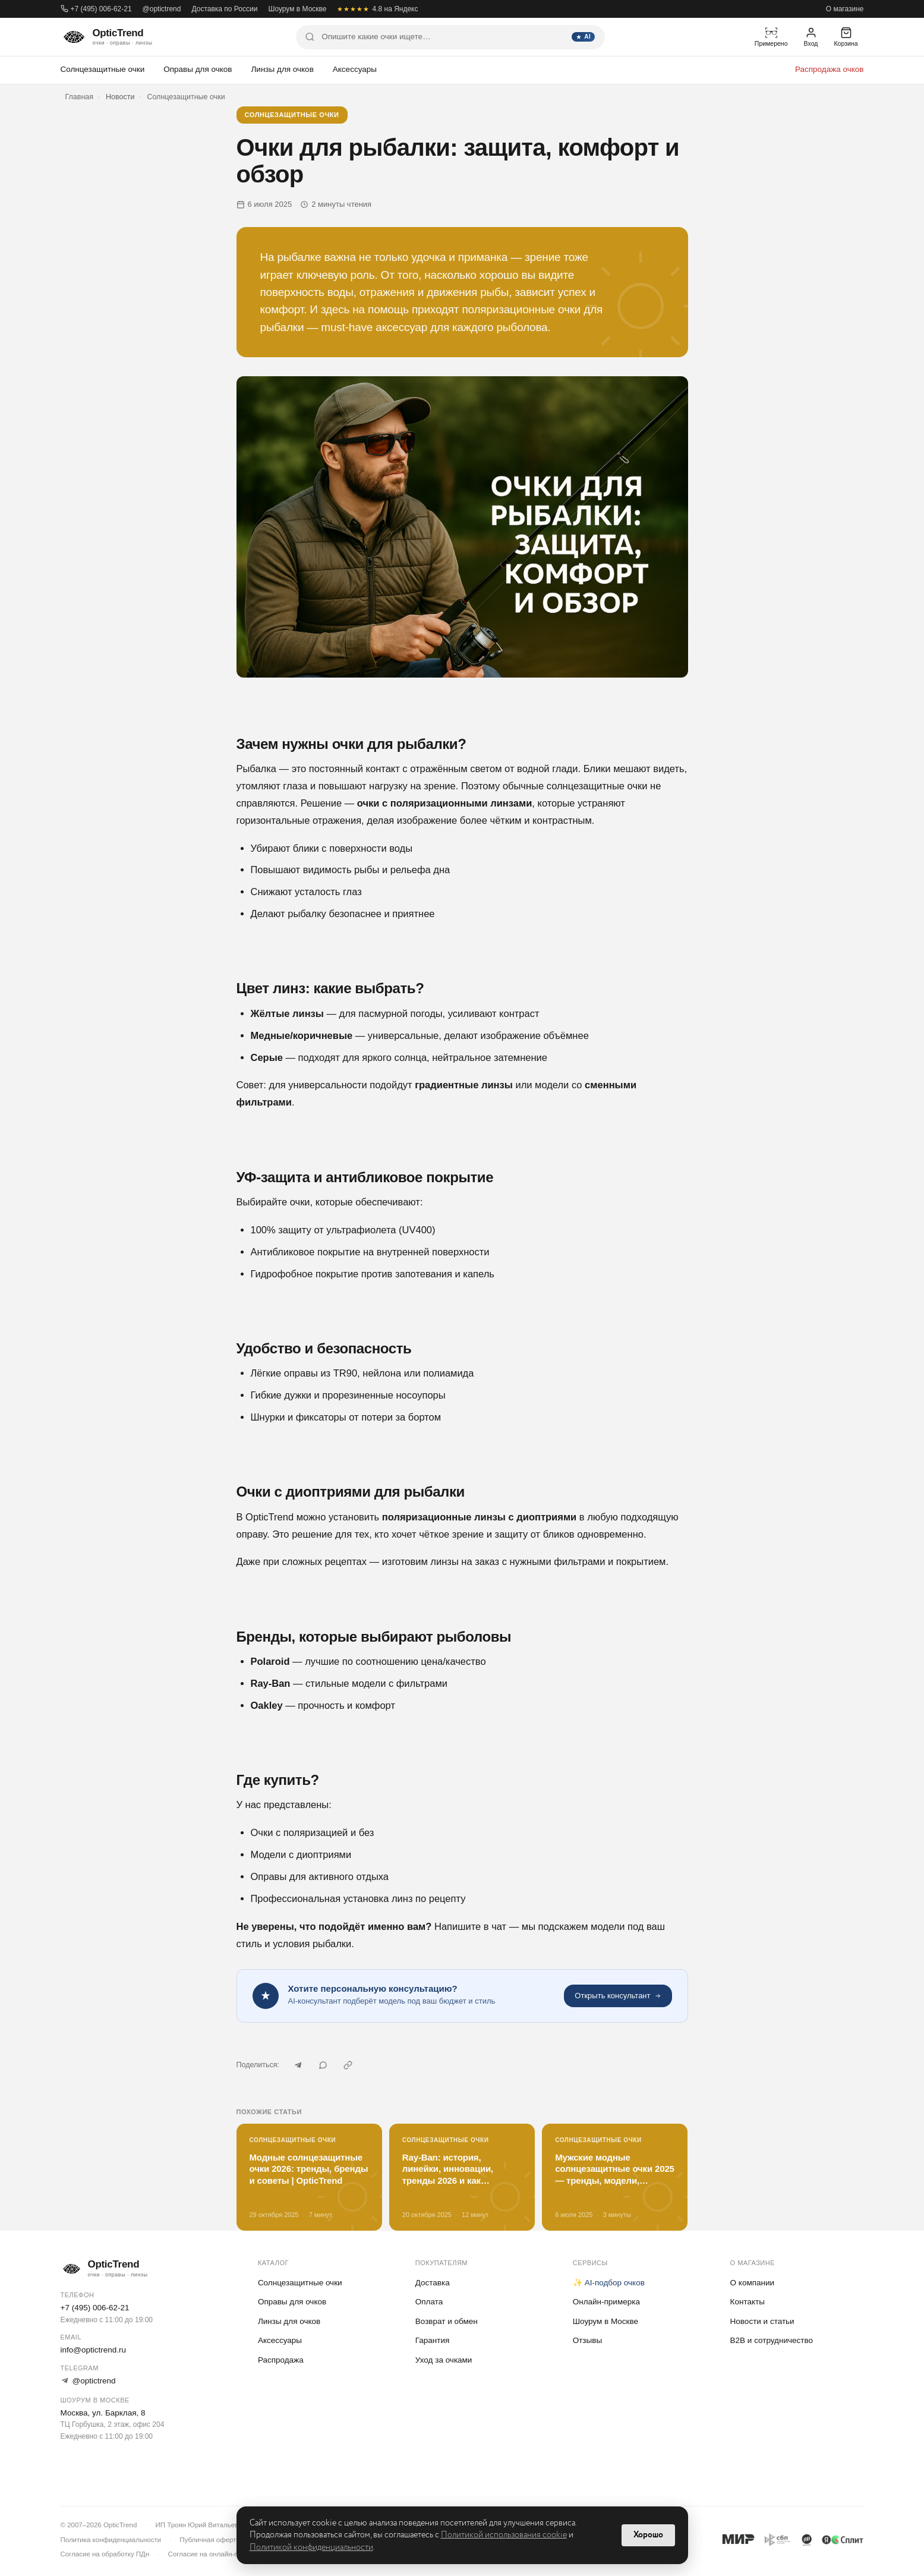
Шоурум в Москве (297, 9)
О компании (752, 2282)
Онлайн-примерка (606, 2301)
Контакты (747, 2301)
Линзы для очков (282, 69)
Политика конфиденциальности (111, 2539)
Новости (120, 97)
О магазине (845, 9)
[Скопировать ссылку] (348, 2065)
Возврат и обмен (446, 2321)
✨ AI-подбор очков (609, 2282)
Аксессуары (355, 69)
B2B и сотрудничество (771, 2340)
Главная (79, 97)
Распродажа (281, 2359)
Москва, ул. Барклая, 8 (103, 2412)
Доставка (432, 2282)
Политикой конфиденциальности (311, 2547)
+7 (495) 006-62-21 (96, 9)
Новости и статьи (762, 2321)
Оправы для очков (197, 69)
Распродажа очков (829, 69)
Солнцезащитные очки (103, 69)
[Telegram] (298, 2065)
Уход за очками (443, 2359)
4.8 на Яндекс (377, 9)
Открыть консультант (618, 1995)
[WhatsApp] (323, 2065)
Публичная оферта (209, 2539)
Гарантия (432, 2340)
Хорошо (648, 2535)
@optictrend (162, 9)
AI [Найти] (583, 36)
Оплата (429, 2301)
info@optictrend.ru (94, 2349)
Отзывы (587, 2340)
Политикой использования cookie (504, 2535)
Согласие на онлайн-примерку (216, 2554)
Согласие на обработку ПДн (105, 2554)
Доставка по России (224, 9)
